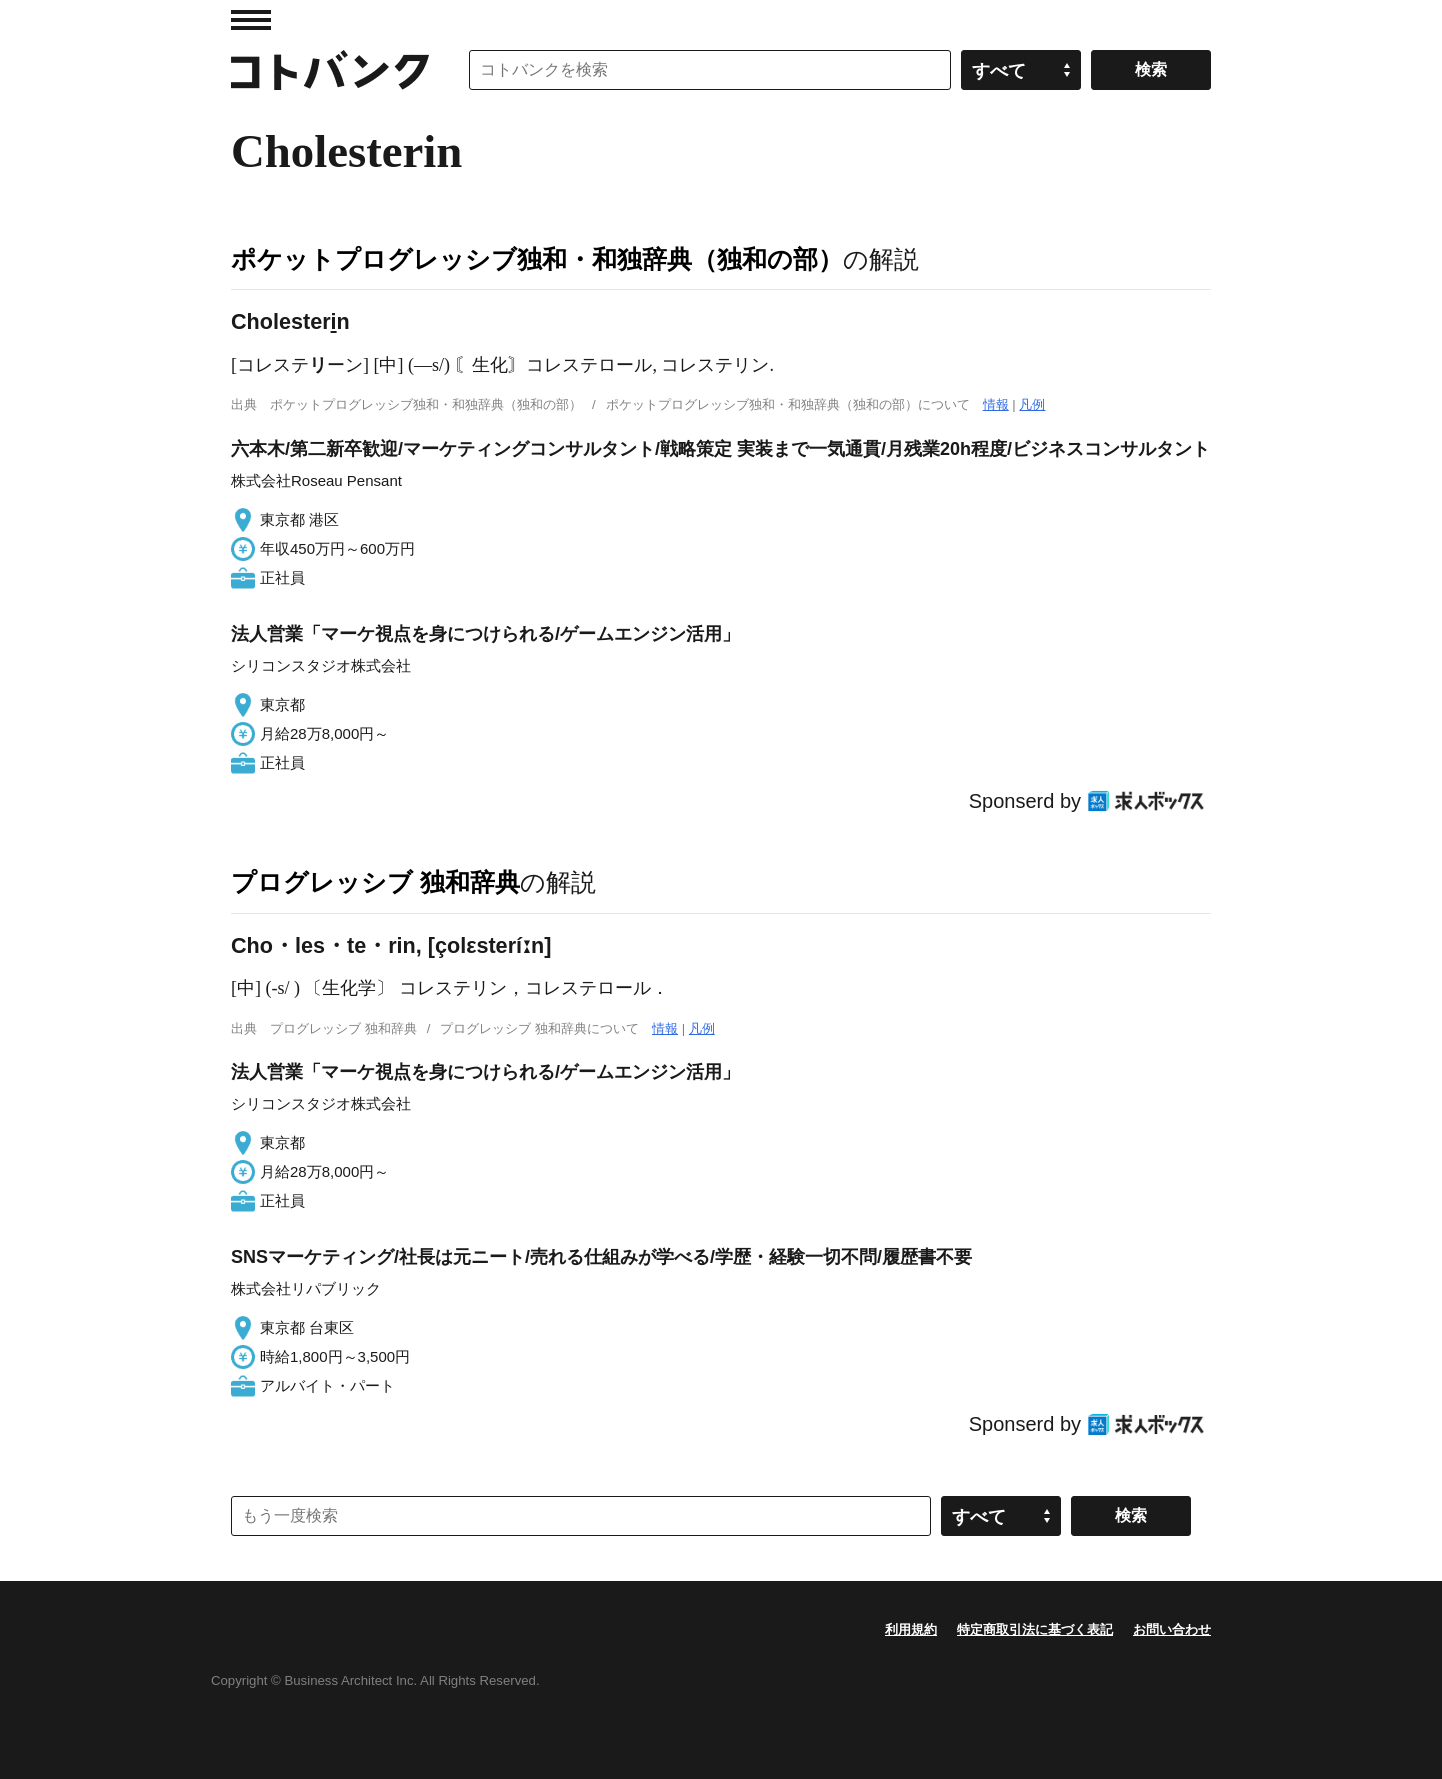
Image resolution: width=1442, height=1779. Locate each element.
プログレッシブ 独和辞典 (375, 882)
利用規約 (911, 1629)
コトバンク (330, 70)
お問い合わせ (1172, 1629)
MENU (251, 20)
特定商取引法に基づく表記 (1035, 1629)
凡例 (1032, 404)
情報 (996, 404)
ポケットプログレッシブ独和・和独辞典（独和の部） (537, 259)
